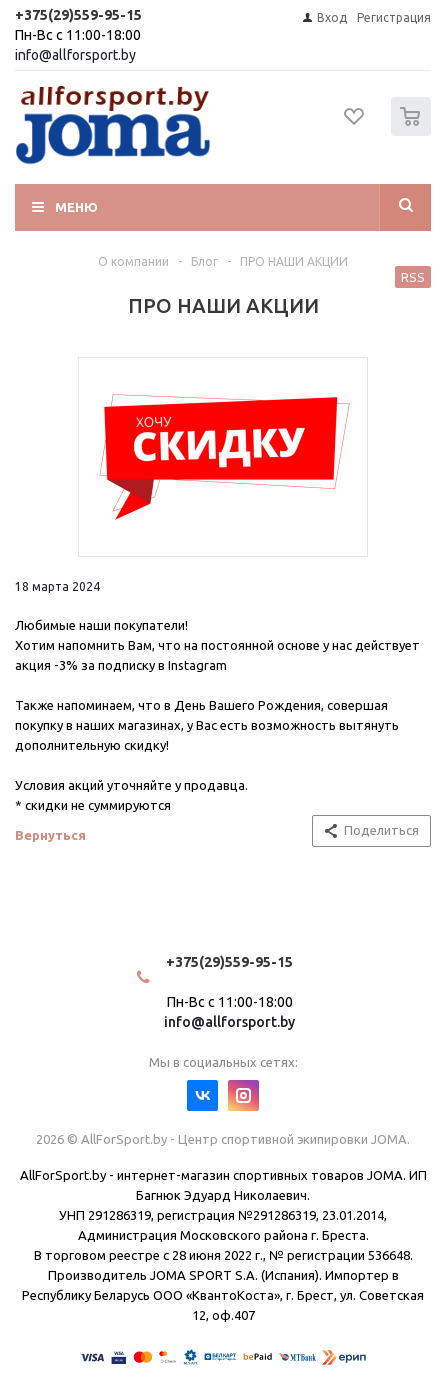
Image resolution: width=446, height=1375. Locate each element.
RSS (413, 277)
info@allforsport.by (75, 55)
